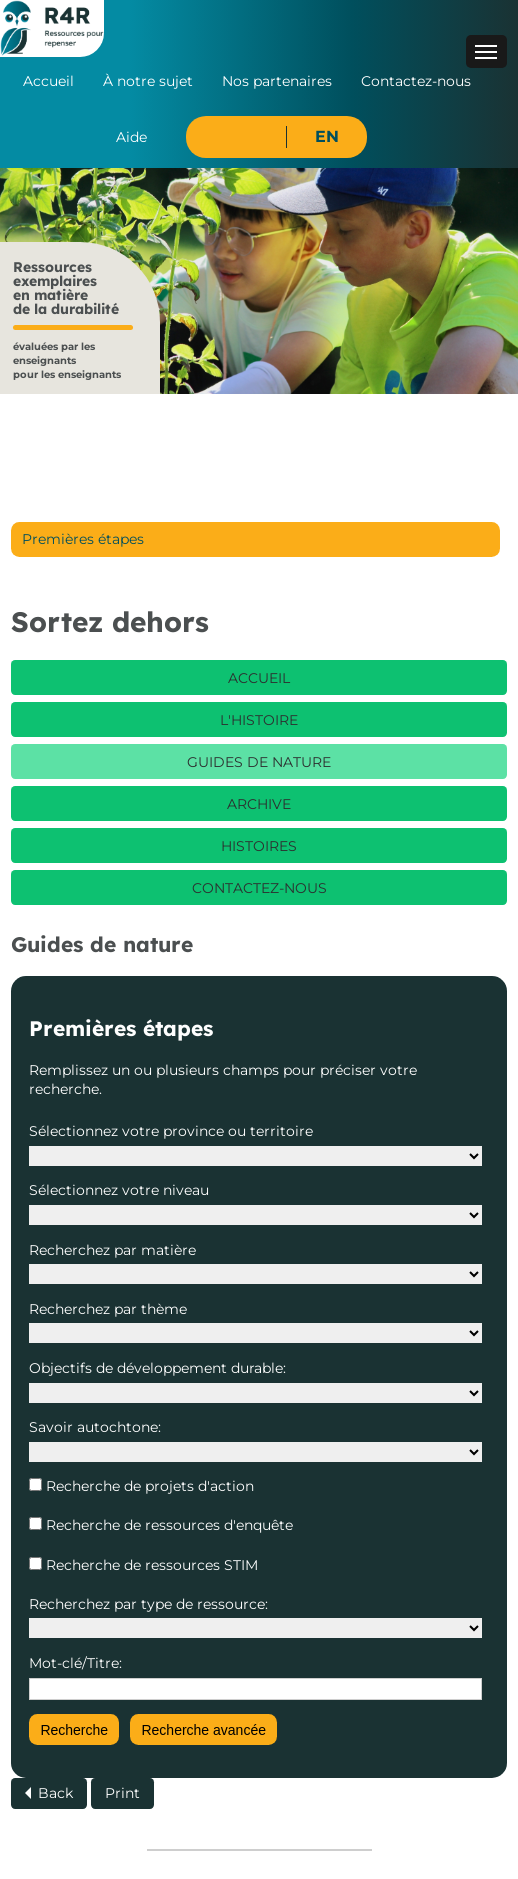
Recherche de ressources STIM (150, 1565)
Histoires (259, 846)
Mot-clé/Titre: (75, 1663)
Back (55, 1793)
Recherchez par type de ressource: (148, 1604)
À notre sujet (148, 81)
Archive (259, 804)
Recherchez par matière (112, 1250)
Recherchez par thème (108, 1309)
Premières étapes (83, 539)
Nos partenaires (277, 81)
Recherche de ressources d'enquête (167, 1525)
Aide (131, 137)
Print (122, 1793)
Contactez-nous (416, 81)
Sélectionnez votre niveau (119, 1190)
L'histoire (259, 720)
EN (327, 136)
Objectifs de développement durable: (157, 1368)
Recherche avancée (203, 1730)
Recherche (74, 1730)
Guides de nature (259, 762)
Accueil (48, 81)
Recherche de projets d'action (148, 1486)
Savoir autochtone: (95, 1427)
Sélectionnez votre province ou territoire (171, 1131)
